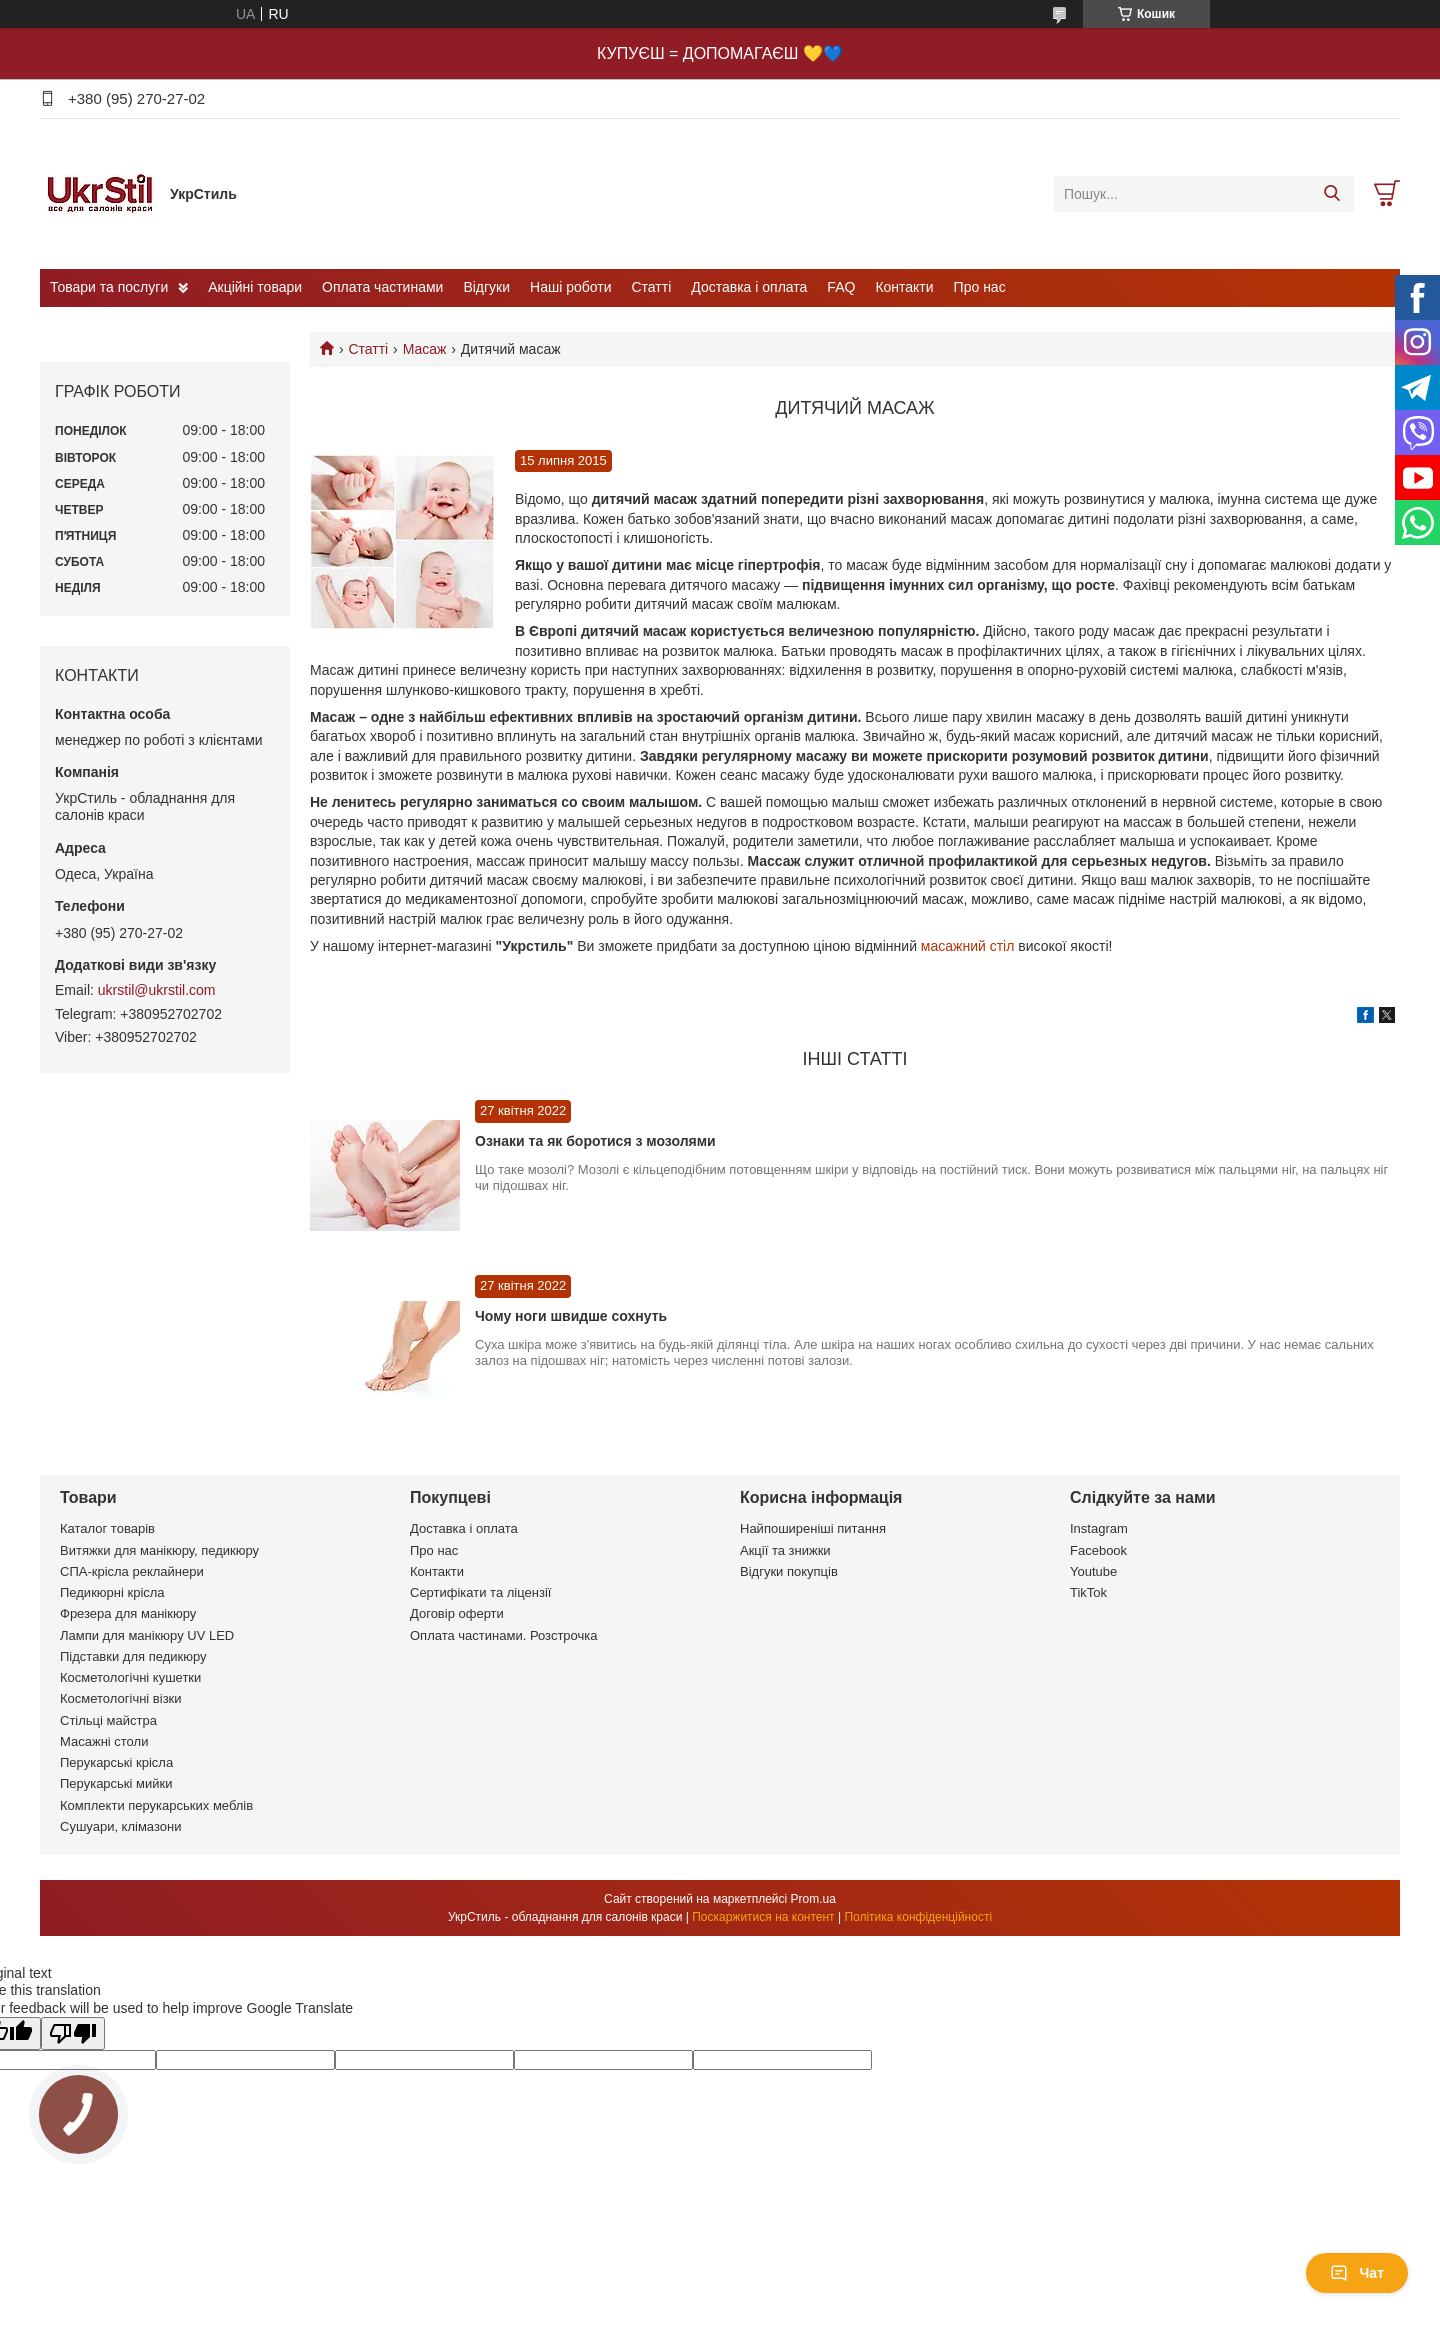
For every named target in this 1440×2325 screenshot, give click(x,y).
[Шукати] (1331, 194)
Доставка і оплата (749, 287)
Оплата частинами (382, 287)
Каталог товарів (107, 1528)
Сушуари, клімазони (120, 1826)
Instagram (1099, 1528)
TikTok (1088, 1592)
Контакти (904, 287)
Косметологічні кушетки (130, 1677)
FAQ (841, 287)
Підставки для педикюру (133, 1656)
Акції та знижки (785, 1550)
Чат (1357, 2273)
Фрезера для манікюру (128, 1613)
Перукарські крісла (116, 1762)
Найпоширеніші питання (813, 1528)
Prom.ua (813, 1899)
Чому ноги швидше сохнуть (571, 1316)
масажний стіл (968, 946)
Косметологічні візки (121, 1698)
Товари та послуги (109, 287)
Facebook (1098, 1550)
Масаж (425, 349)
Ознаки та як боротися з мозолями (595, 1141)
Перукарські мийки (116, 1783)
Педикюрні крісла (112, 1592)
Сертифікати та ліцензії (480, 1592)
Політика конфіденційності (918, 1917)
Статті (652, 287)
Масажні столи (104, 1741)
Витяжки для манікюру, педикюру (159, 1550)
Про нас (980, 287)
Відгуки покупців (789, 1571)
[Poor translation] (73, 2033)
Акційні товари (255, 287)
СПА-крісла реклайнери (132, 1571)
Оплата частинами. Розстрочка (503, 1635)
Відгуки (486, 287)
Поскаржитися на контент (763, 1917)
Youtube (1093, 1571)
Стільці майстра (108, 1720)
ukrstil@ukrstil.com (157, 990)
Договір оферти (457, 1613)
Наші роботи (570, 287)
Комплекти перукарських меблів (156, 1805)
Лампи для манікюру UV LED (147, 1635)
